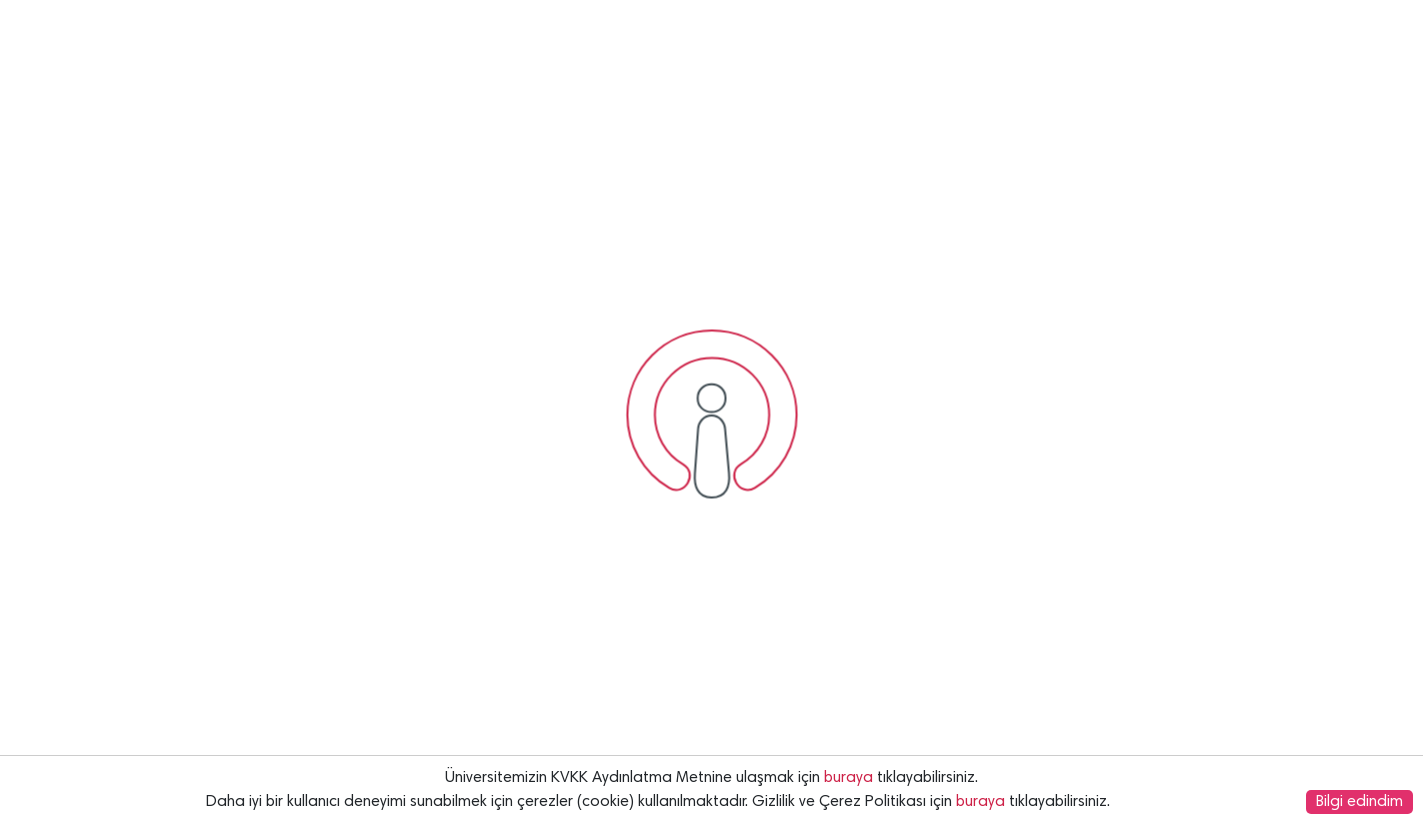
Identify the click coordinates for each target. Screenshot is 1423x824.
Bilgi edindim (1359, 802)
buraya (848, 778)
